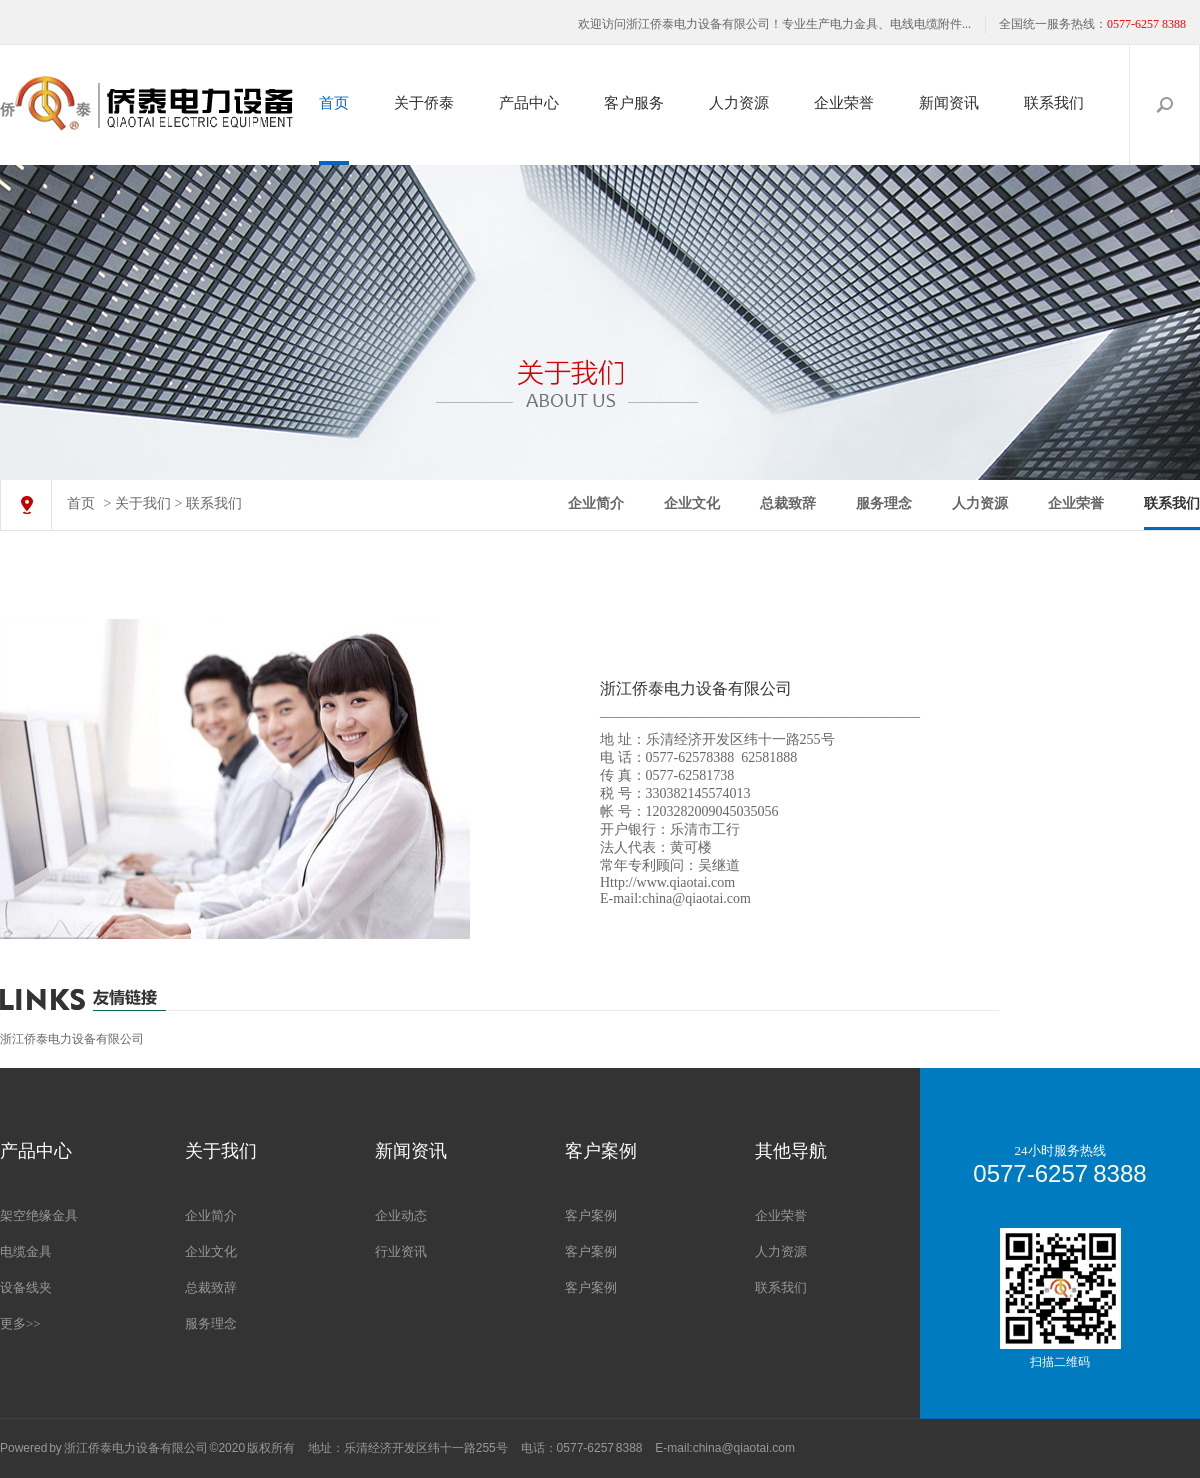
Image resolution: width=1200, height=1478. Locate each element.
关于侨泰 (424, 103)
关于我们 (143, 503)
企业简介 (596, 503)
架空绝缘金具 (39, 1215)
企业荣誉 (844, 103)
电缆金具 (26, 1251)
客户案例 (591, 1215)
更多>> (20, 1323)
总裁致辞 (788, 503)
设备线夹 (26, 1287)
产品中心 (529, 103)
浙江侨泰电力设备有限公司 (72, 1039)
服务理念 (884, 503)
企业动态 (401, 1215)
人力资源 (739, 103)
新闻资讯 (949, 103)
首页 (334, 103)
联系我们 (1054, 103)
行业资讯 (401, 1251)
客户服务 (634, 103)
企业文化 (692, 503)
